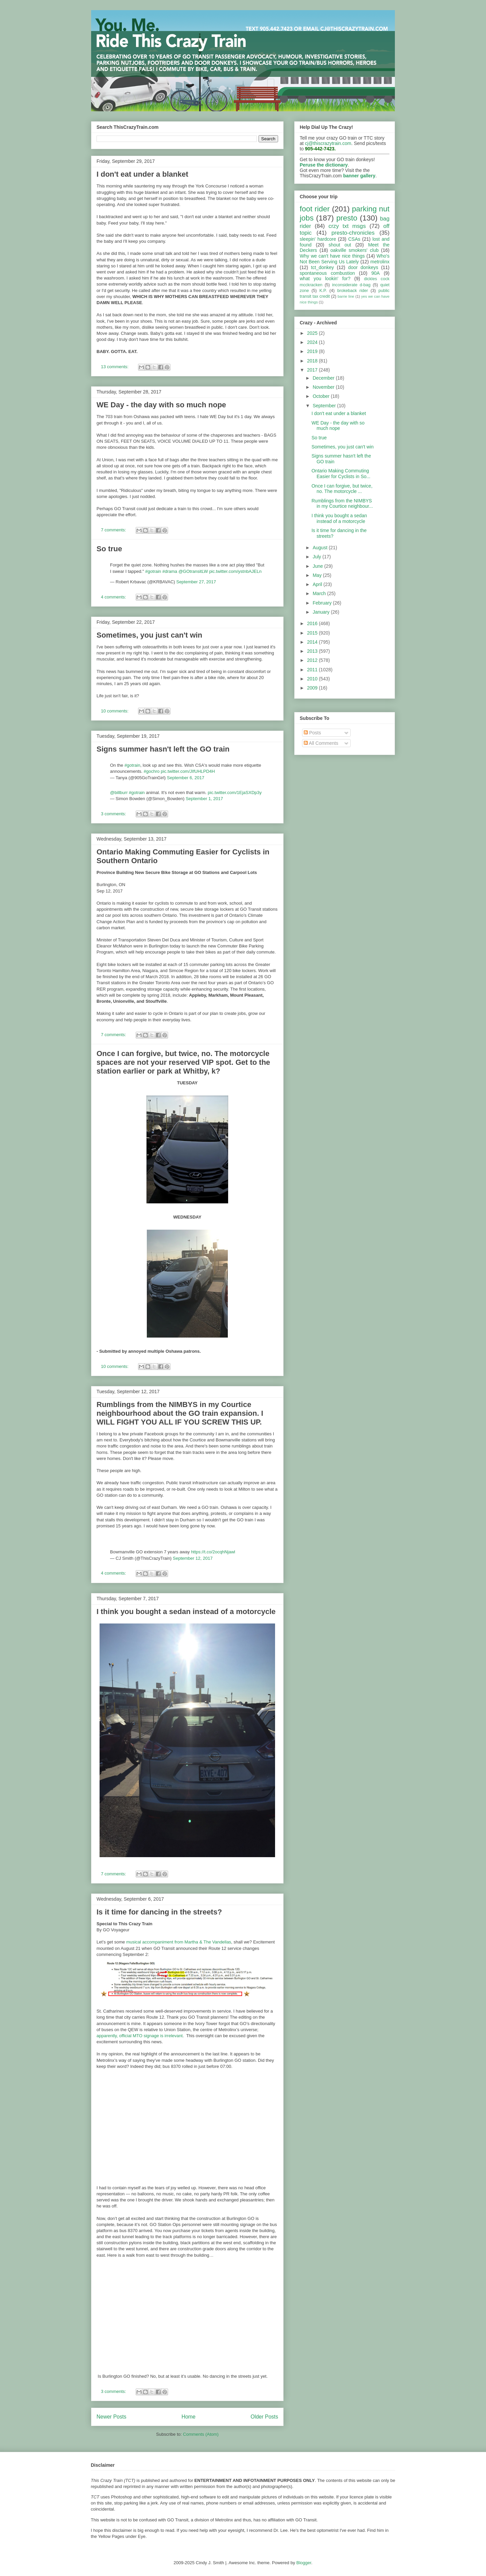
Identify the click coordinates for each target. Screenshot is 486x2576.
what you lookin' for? (325, 278)
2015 (313, 633)
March (320, 593)
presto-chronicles (353, 233)
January (322, 612)
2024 (313, 342)
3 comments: (114, 813)
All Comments (321, 743)
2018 (313, 360)
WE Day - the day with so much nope (161, 405)
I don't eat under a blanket (142, 174)
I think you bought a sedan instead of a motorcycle (186, 1611)
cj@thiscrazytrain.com (328, 143)
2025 (313, 333)
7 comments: (114, 529)
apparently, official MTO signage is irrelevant (140, 2035)
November (324, 387)
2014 (313, 642)
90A (375, 273)
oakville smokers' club (354, 250)
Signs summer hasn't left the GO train (163, 749)
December (324, 378)
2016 (313, 623)
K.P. (323, 290)
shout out (340, 244)
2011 (313, 669)
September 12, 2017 (193, 1558)
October (322, 396)
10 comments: (115, 710)
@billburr (119, 792)
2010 (313, 678)
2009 (313, 688)
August (320, 547)
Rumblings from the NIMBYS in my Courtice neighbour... (342, 503)
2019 (313, 351)
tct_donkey (322, 267)
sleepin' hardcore (318, 239)
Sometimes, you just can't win (149, 635)
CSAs (354, 239)
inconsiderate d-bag (351, 285)
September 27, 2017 (196, 581)
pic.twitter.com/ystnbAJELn (235, 571)
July (317, 556)
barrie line (346, 296)
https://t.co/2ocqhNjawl (213, 1551)
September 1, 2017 (204, 798)
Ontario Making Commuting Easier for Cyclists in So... (341, 473)
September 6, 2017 (186, 777)
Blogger (303, 2562)
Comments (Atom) (200, 2434)
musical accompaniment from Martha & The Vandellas (178, 1941)
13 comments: (115, 366)
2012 (313, 660)
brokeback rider (352, 290)
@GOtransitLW (193, 571)
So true (109, 549)
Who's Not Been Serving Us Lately (344, 258)
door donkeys (363, 267)
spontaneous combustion (327, 273)
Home (189, 2417)
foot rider (315, 209)
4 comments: (114, 596)
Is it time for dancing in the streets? (159, 1912)
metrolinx (379, 261)
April (318, 584)
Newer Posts (111, 2417)
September (325, 405)
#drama (169, 571)
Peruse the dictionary (324, 165)
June (318, 566)
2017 (313, 370)
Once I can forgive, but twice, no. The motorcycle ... (342, 488)
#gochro (152, 771)
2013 (313, 651)
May (318, 575)
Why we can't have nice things (332, 256)
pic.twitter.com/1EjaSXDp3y (235, 792)
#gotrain (153, 571)
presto (346, 218)
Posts (312, 732)
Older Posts (264, 2417)
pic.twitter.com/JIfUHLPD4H (188, 771)
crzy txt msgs (347, 226)
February (323, 603)
